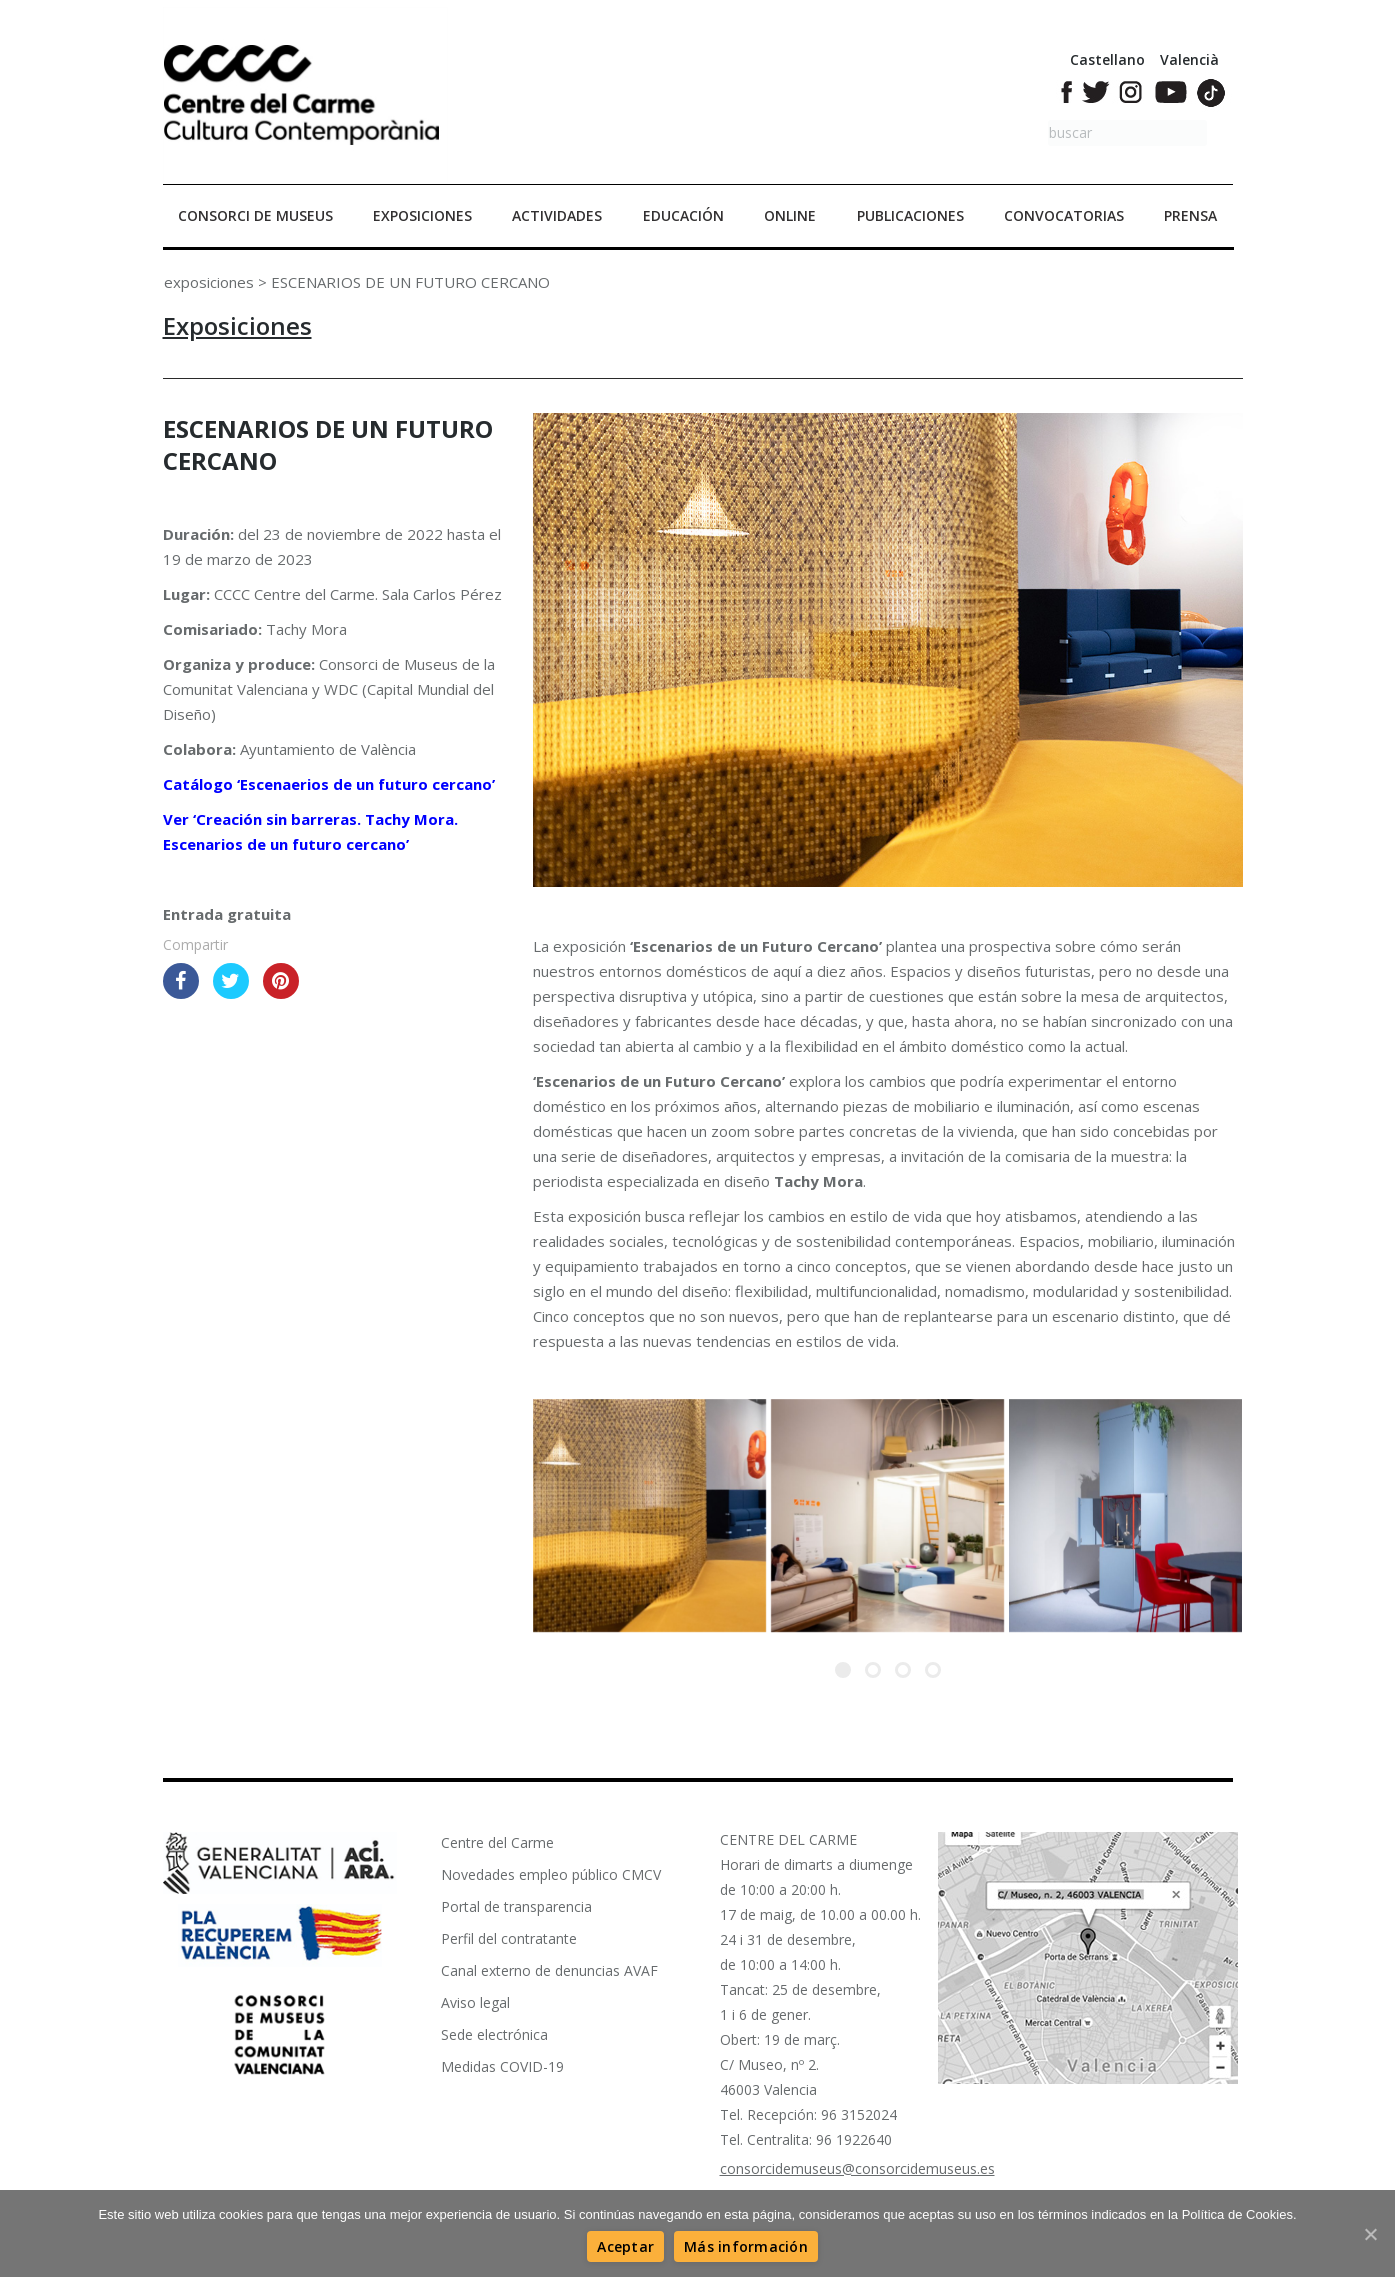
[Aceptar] (625, 2246)
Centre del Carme (497, 1842)
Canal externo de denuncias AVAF (549, 1970)
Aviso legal (475, 2002)
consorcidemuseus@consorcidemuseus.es (857, 2168)
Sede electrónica (494, 2034)
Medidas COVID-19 (502, 2066)
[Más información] (746, 2246)
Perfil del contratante (509, 1938)
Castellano (1107, 59)
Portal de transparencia (516, 1906)
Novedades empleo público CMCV (551, 1874)
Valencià (1189, 59)
